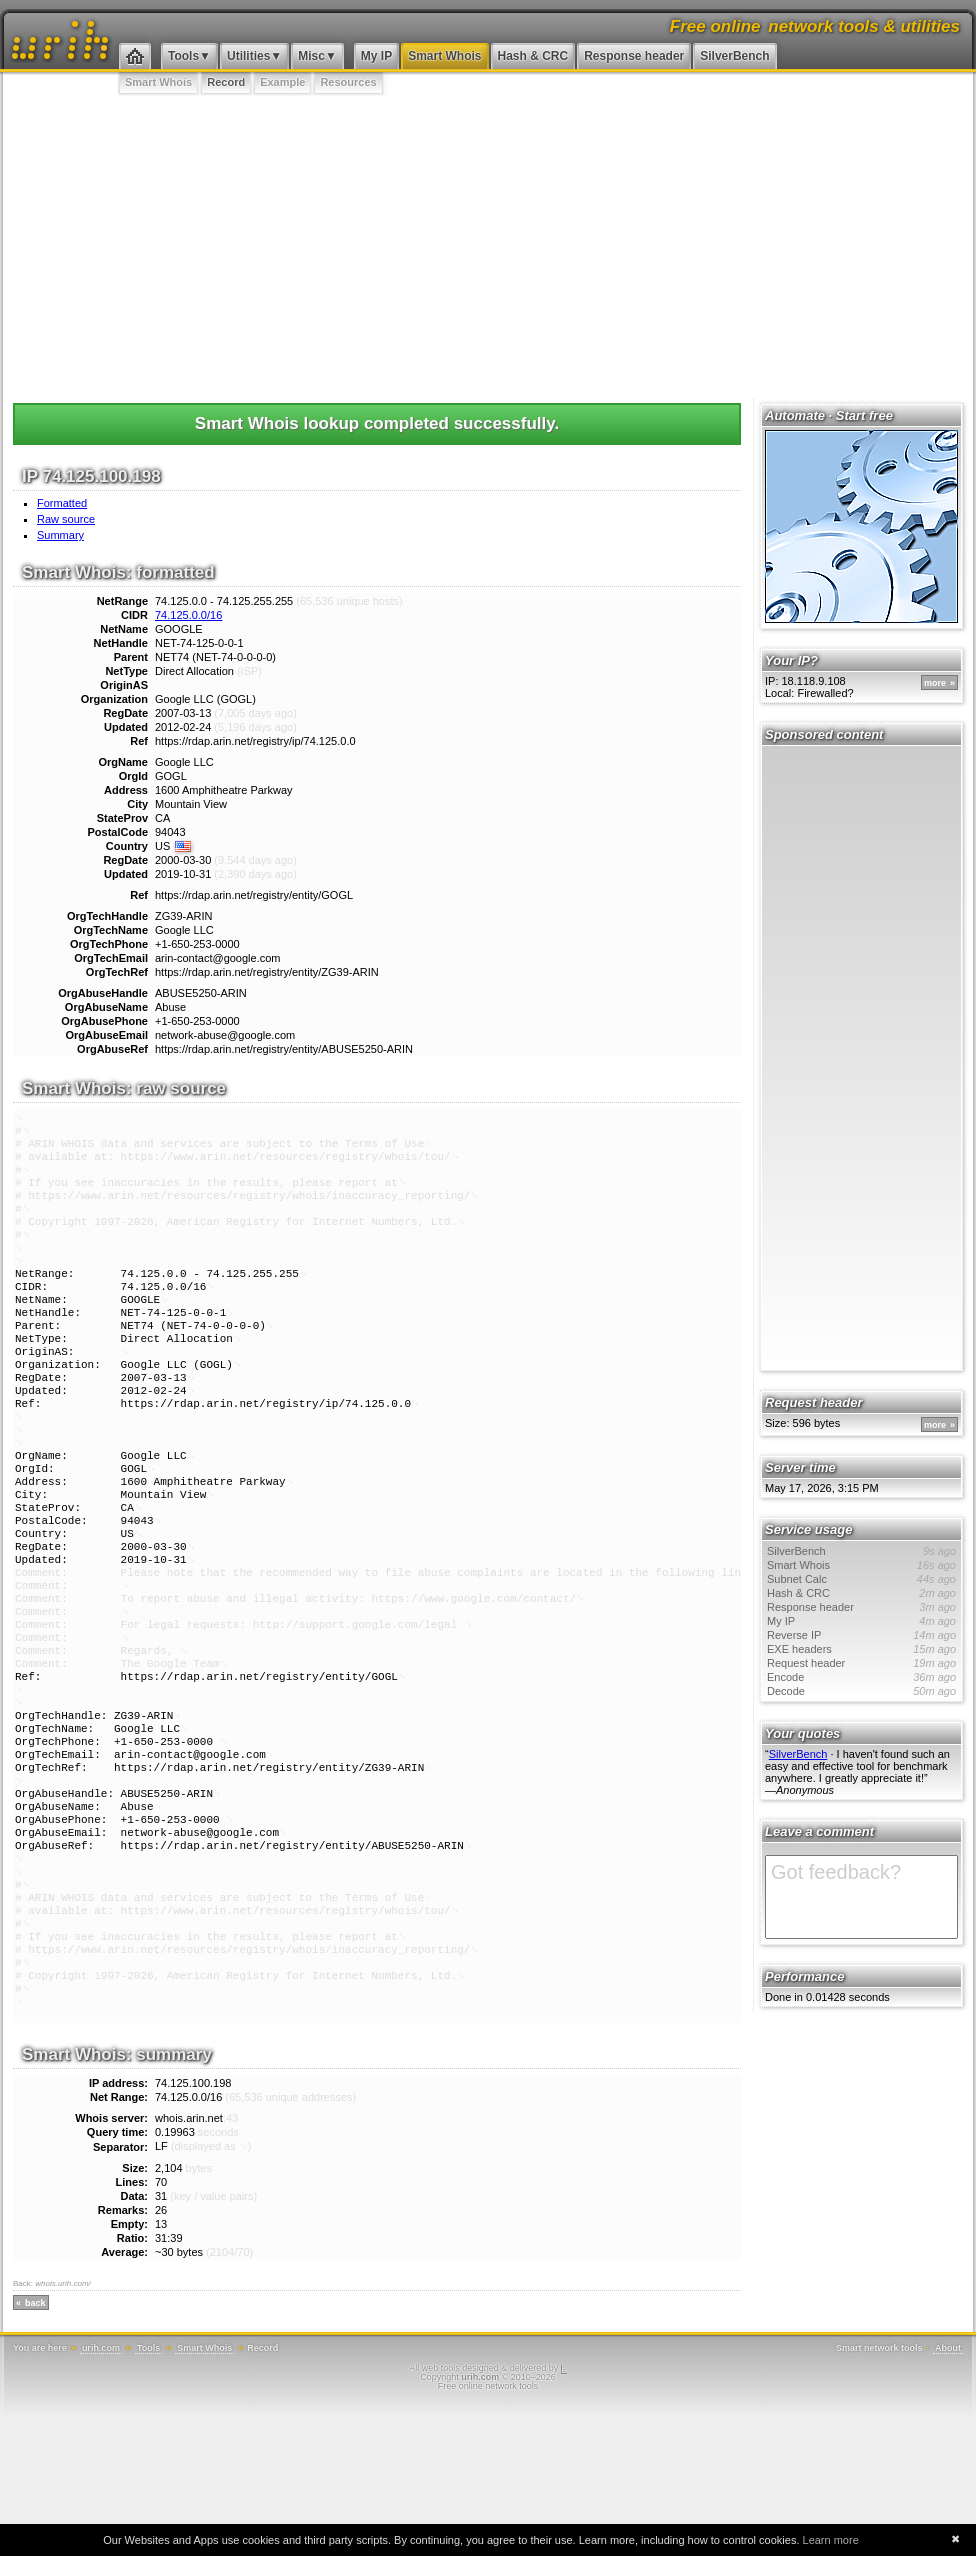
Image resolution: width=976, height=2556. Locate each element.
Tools (183, 56)
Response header (634, 56)
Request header (861, 1663)
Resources (348, 82)
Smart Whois (444, 56)
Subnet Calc (861, 1579)
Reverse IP (861, 1635)
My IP (376, 56)
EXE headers (861, 1649)
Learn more (831, 2540)
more (935, 683)
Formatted (62, 503)
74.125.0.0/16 (188, 615)
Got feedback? (861, 1897)
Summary (60, 535)
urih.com (101, 2488)
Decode (861, 1691)
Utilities (248, 56)
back (35, 2443)
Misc (311, 56)
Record (226, 82)
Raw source (66, 519)
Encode (861, 1677)
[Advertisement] (488, 245)
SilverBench (734, 56)
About (948, 2488)
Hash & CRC (533, 56)
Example (282, 82)
